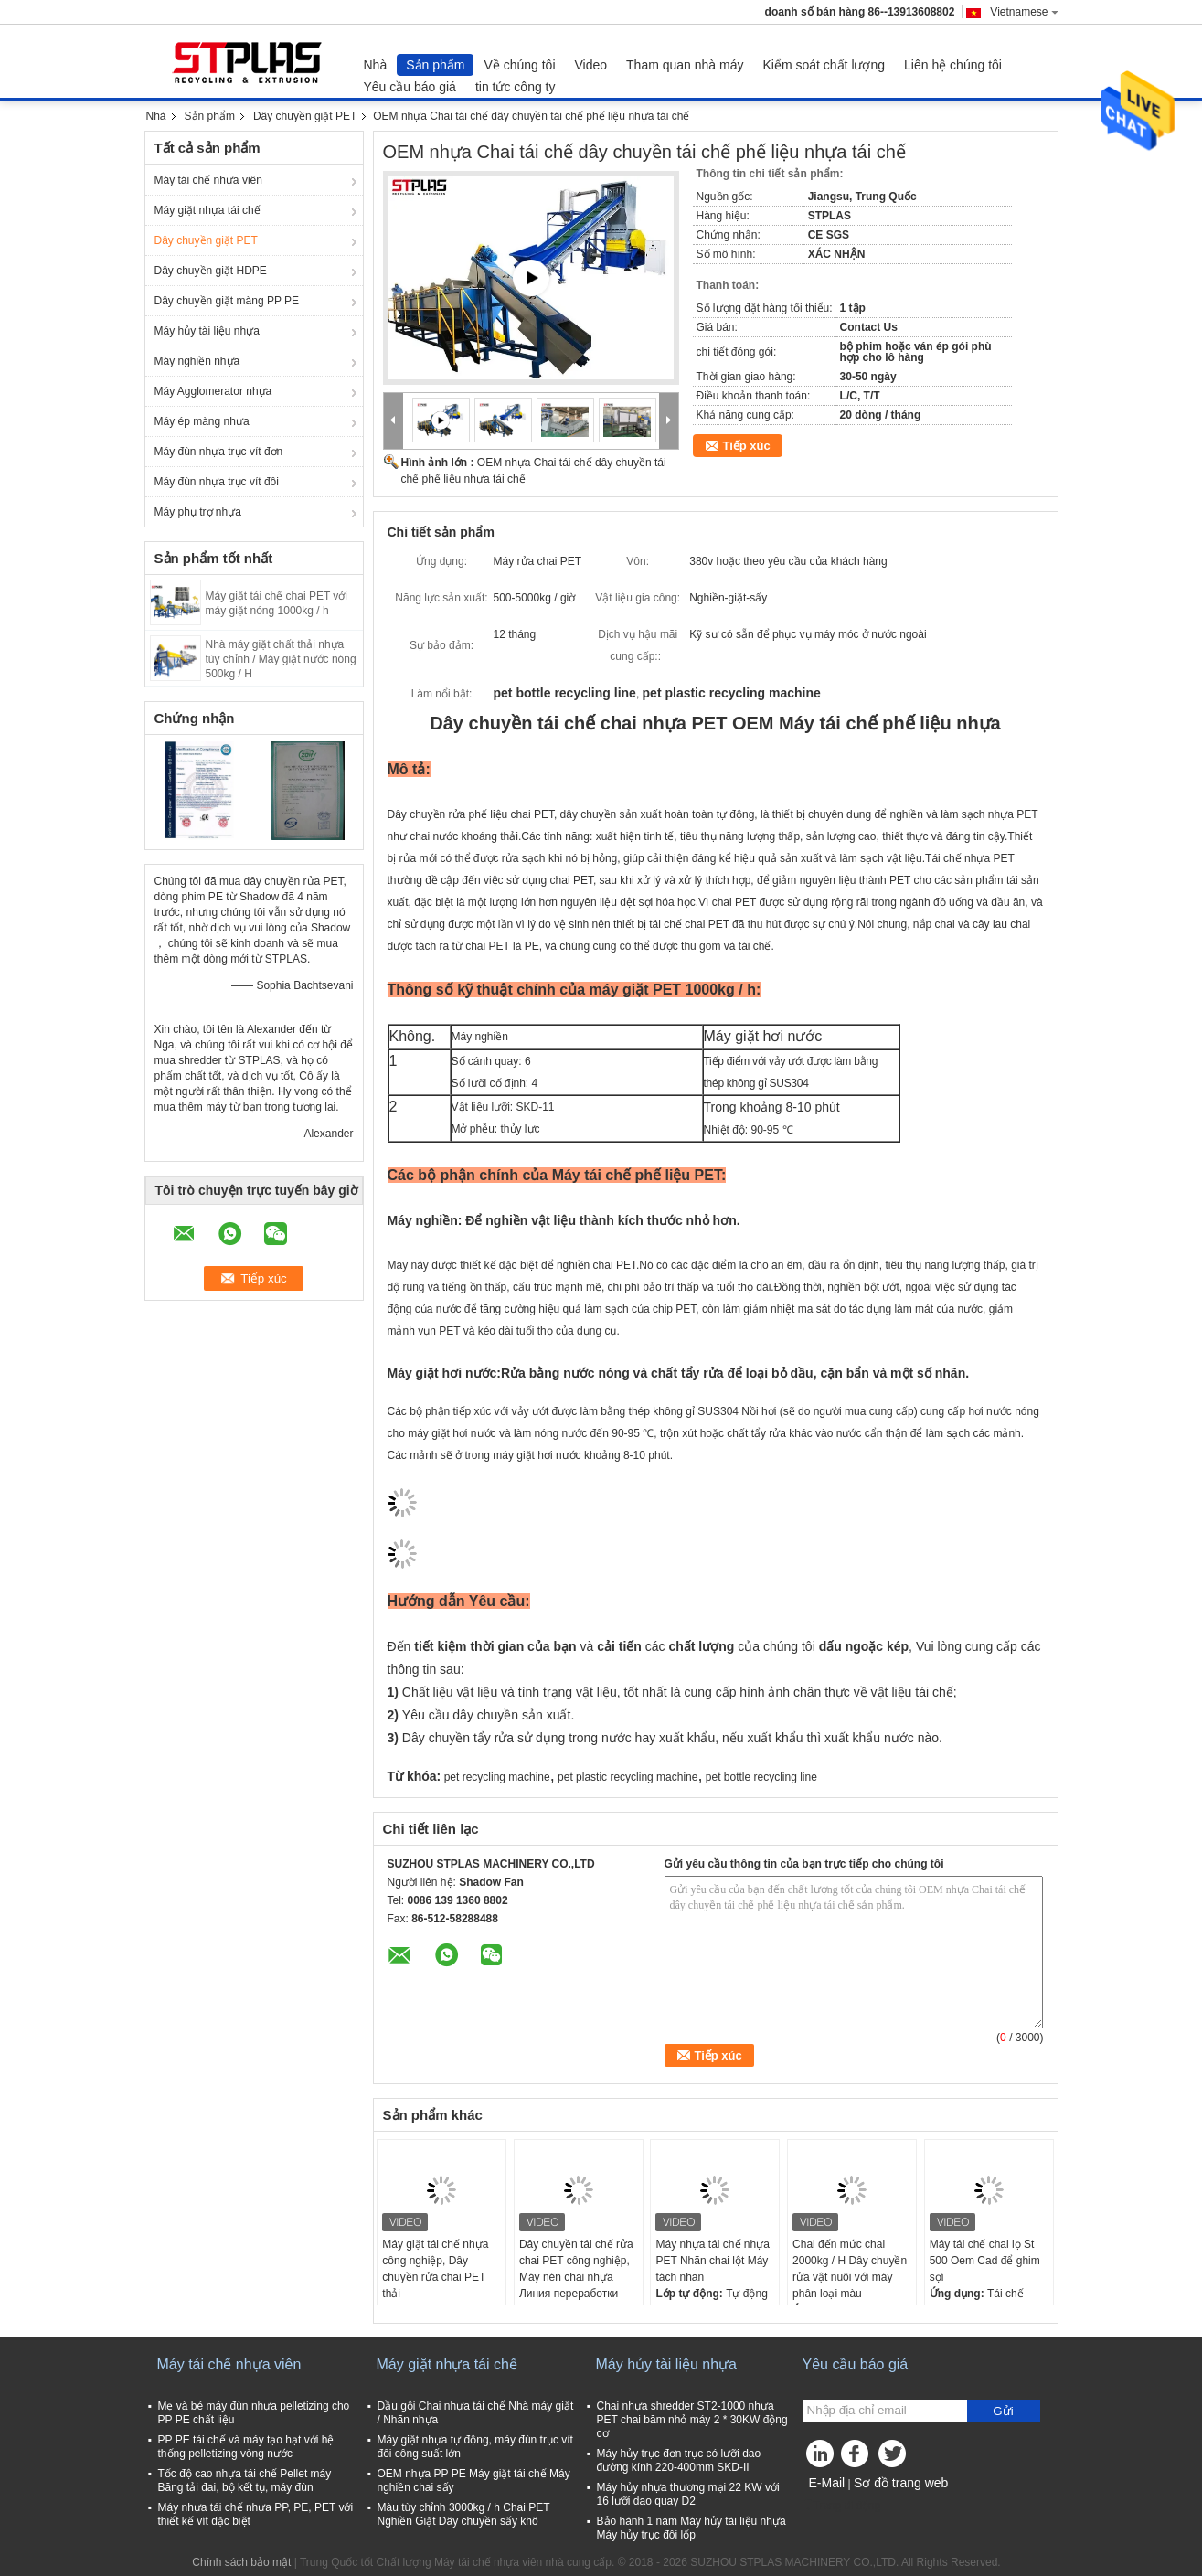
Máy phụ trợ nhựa (197, 512)
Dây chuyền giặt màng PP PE (227, 300)
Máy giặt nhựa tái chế (207, 210)
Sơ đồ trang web (901, 2482)
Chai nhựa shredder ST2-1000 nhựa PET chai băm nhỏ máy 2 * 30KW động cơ (692, 2420)
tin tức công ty (515, 87)
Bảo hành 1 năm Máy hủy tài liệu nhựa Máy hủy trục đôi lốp (691, 2528)
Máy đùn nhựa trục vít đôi (216, 481)
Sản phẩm (435, 65)
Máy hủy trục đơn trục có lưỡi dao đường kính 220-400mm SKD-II (679, 2460)
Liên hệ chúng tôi (953, 65)
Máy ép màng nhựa (202, 421)
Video (591, 65)
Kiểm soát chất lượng (823, 65)
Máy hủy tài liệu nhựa (207, 331)
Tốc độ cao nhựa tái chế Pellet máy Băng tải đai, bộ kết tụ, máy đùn (245, 2480)
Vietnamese (1024, 11)
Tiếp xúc (747, 445)
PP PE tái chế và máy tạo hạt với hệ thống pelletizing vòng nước (246, 2446)
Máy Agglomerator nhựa (213, 391)
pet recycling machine (497, 1777)
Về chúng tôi (519, 65)
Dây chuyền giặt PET (304, 116)
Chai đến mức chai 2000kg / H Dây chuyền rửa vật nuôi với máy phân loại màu (849, 2269)
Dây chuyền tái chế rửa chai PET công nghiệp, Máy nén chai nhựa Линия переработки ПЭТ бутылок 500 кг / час (576, 2285)
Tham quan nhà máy (684, 65)
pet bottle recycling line (761, 1777)
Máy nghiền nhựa (197, 361)
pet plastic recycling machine (627, 1777)
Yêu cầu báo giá (410, 87)
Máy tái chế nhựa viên (208, 180)
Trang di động (842, 2505)
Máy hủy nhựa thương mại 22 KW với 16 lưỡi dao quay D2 (688, 2494)
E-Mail (827, 2482)
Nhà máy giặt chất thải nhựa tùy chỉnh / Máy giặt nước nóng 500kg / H (281, 659)
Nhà (376, 65)
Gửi (1003, 2411)
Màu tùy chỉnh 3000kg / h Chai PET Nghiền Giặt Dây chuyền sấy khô (464, 2514)
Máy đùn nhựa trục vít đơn (218, 451)
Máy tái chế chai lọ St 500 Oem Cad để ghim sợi (985, 2260)
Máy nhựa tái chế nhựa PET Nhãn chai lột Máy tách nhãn (712, 2260)
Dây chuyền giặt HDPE (210, 270)
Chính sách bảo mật (241, 2562)
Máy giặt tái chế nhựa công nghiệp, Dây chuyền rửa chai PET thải (435, 2269)
